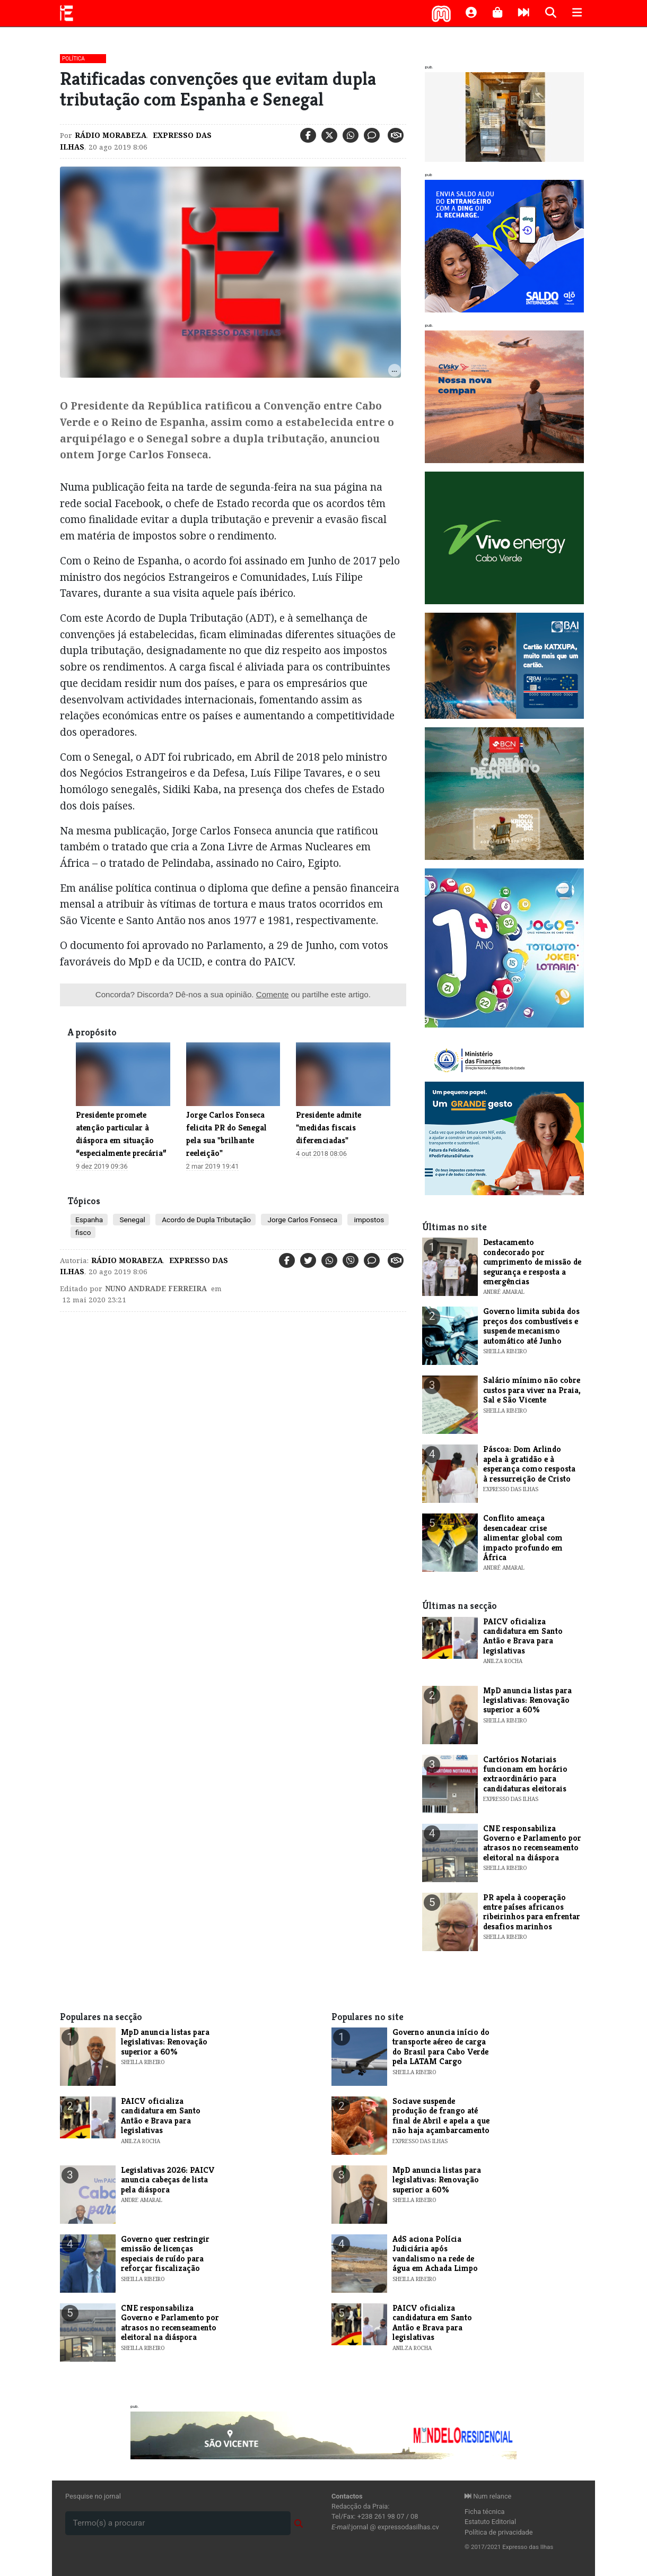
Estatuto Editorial (490, 2522)
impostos (368, 1219)
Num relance (488, 2496)
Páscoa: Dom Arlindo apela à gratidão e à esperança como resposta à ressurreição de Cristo (529, 1463)
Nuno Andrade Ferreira (156, 1288)
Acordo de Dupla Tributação (205, 1219)
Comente (272, 994)
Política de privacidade (499, 2532)
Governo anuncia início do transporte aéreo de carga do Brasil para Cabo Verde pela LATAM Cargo (440, 2046)
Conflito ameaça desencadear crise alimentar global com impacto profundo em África (523, 1537)
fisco (83, 1232)
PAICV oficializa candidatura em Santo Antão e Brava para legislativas (523, 1636)
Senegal (131, 1219)
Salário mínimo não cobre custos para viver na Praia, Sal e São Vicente (532, 1389)
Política (73, 59)
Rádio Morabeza (110, 135)
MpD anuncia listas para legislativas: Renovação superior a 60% (527, 1700)
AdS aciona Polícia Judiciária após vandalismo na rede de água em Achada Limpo (435, 2253)
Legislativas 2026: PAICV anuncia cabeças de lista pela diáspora (168, 2179)
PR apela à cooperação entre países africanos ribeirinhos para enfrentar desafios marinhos (531, 1912)
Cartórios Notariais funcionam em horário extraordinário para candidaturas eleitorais (525, 1774)
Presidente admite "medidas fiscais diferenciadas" (328, 1127)
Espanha (89, 1219)
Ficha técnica (485, 2512)
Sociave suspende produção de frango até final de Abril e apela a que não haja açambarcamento (440, 2115)
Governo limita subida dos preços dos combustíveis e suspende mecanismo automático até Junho (531, 1326)
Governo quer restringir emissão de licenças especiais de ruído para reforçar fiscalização (165, 2253)
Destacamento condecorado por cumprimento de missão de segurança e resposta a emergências (532, 1262)
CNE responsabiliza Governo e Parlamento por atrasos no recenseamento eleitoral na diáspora (532, 1843)
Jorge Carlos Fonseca (301, 1219)
